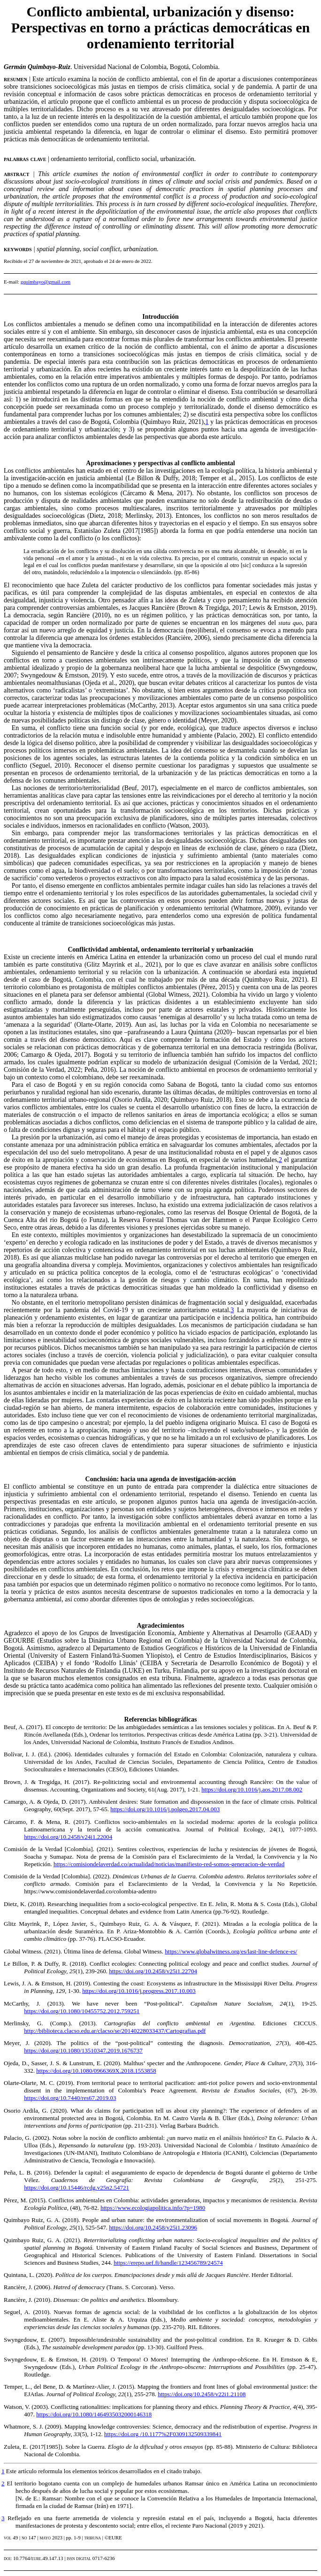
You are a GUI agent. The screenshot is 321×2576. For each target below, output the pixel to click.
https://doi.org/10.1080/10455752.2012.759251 (81, 2011)
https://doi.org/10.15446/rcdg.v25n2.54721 (76, 2187)
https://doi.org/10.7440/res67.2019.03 (70, 2097)
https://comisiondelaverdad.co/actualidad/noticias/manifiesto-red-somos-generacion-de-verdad (169, 1864)
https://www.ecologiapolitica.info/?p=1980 (152, 2207)
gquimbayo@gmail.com (45, 282)
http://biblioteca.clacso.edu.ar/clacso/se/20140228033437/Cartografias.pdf (115, 2030)
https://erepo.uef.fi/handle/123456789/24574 (168, 2262)
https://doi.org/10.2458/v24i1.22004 (68, 1836)
